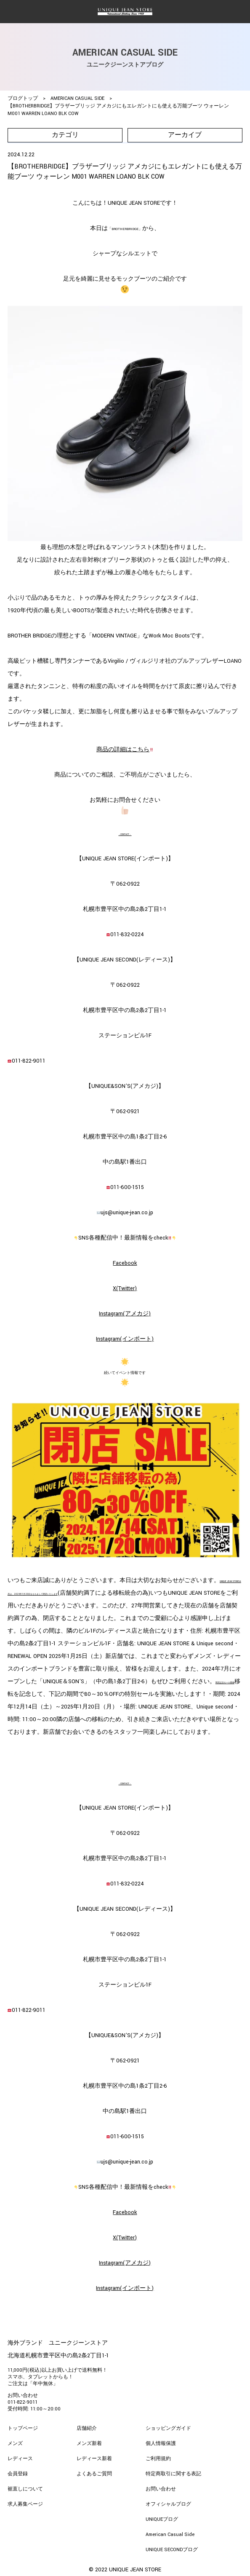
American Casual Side (170, 2534)
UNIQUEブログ (162, 2519)
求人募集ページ (25, 2504)
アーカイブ (185, 135)
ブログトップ (23, 98)
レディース (20, 2459)
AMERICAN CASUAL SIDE (77, 98)
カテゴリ (65, 135)
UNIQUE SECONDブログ (172, 2550)
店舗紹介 (87, 2428)
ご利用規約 (158, 2459)
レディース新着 (94, 2459)
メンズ (15, 2443)
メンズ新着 (89, 2443)
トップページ (23, 2428)
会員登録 (18, 2474)
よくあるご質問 (94, 2474)
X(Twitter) (125, 1288)
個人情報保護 (161, 2443)
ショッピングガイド (168, 2428)
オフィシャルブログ (168, 2504)
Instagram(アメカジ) (125, 1313)
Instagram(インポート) (125, 1339)
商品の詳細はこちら (124, 749)
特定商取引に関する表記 (173, 2474)
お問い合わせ (161, 2489)
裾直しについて (25, 2489)
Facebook (125, 1263)
